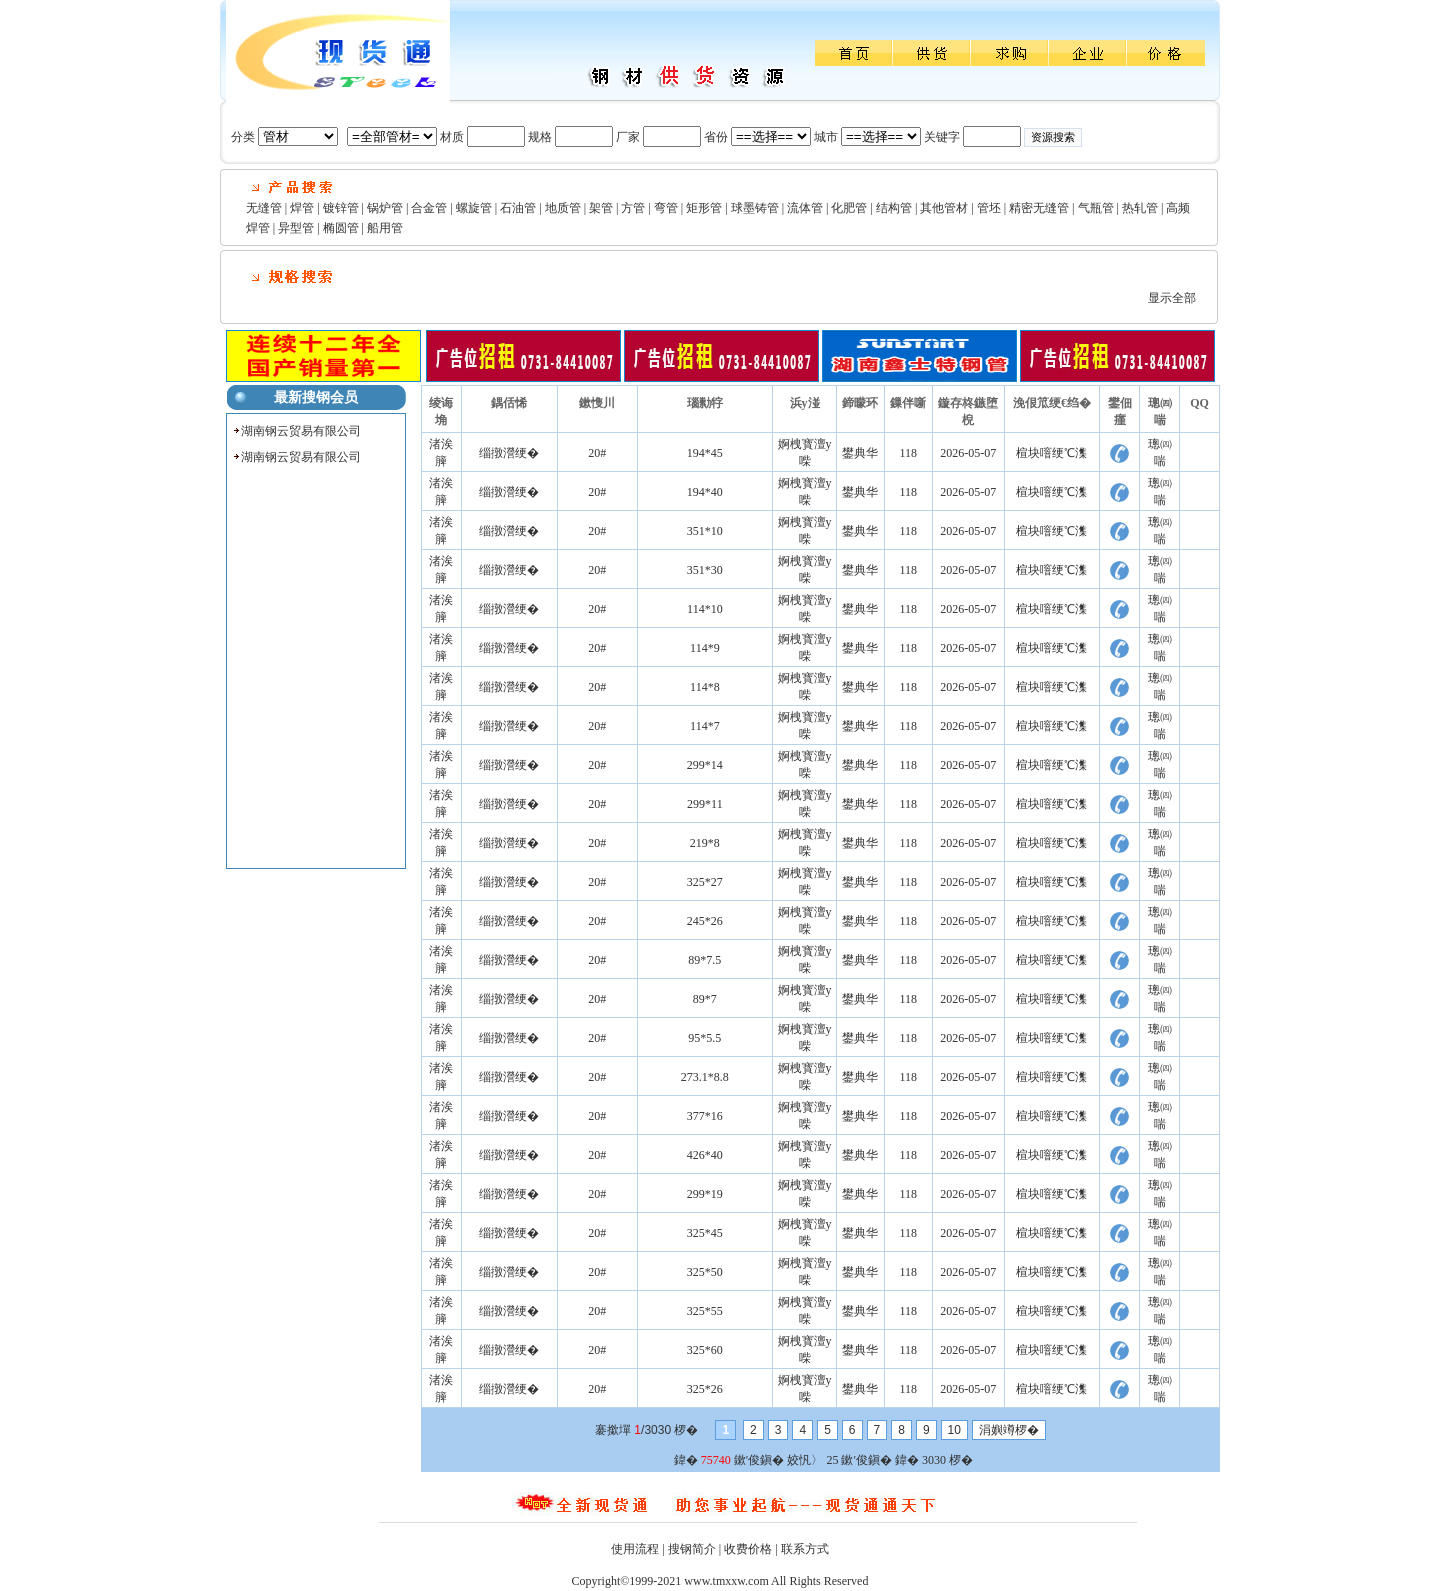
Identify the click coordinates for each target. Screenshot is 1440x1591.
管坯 (989, 208)
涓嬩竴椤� (1009, 1430)
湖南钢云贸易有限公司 (301, 431)
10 (954, 1430)
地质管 (563, 208)
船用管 (385, 228)
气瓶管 (1096, 208)
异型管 (296, 228)
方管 (633, 208)
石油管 (518, 208)
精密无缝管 (1039, 208)
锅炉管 (385, 208)
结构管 (894, 208)
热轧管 (1140, 208)
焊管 (302, 208)
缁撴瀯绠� (509, 453)
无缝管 (264, 208)
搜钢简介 (692, 1549)
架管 (601, 208)
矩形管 (704, 208)
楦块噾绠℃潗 (1051, 453)
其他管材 (944, 208)
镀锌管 (341, 208)
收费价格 (748, 1549)
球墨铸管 (755, 208)
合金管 (429, 208)
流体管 (805, 208)
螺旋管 (474, 208)
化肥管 (849, 208)
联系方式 (805, 1549)
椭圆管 (341, 228)
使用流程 (635, 1549)
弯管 (666, 208)
